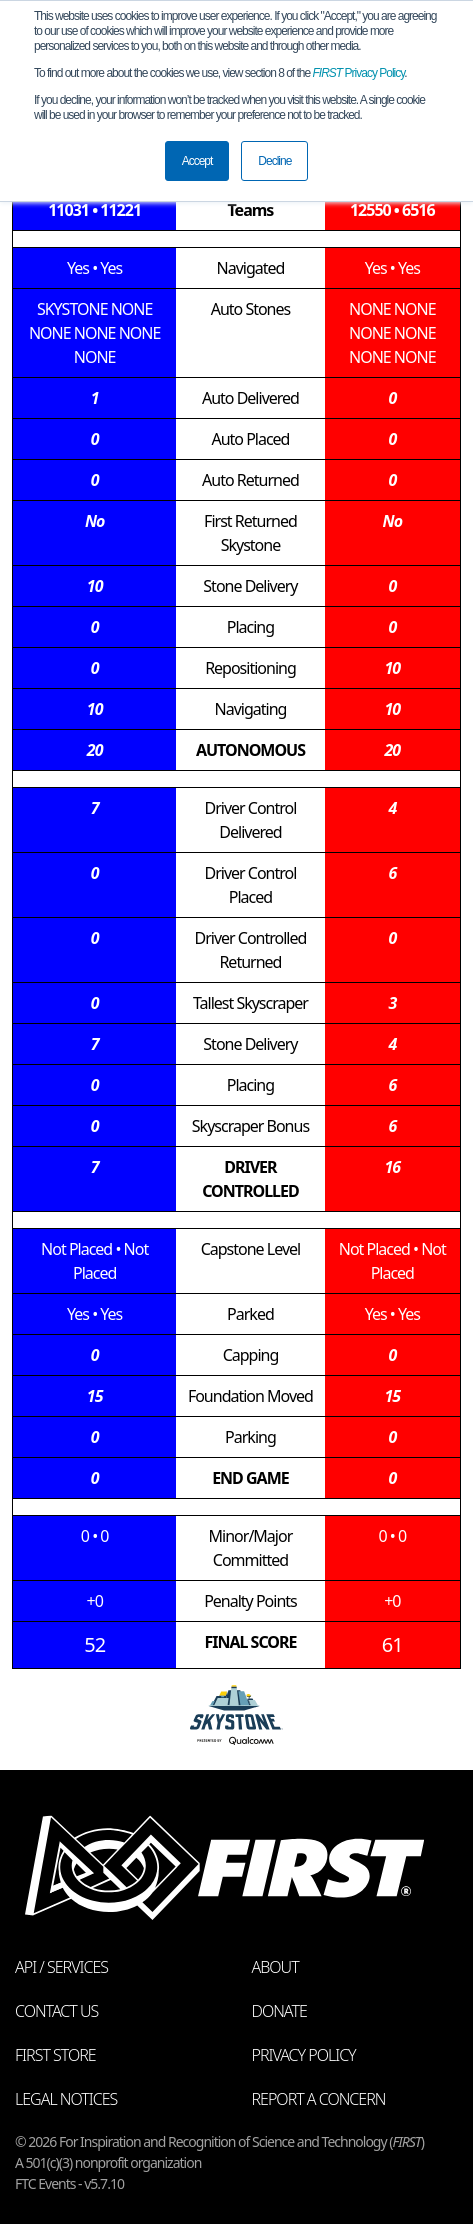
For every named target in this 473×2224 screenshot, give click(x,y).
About (275, 1967)
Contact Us (56, 2011)
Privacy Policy (359, 73)
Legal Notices (66, 2099)
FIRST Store (55, 2055)
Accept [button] (197, 161)
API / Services (61, 1967)
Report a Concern (319, 2099)
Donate (279, 2011)
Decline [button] (274, 161)
